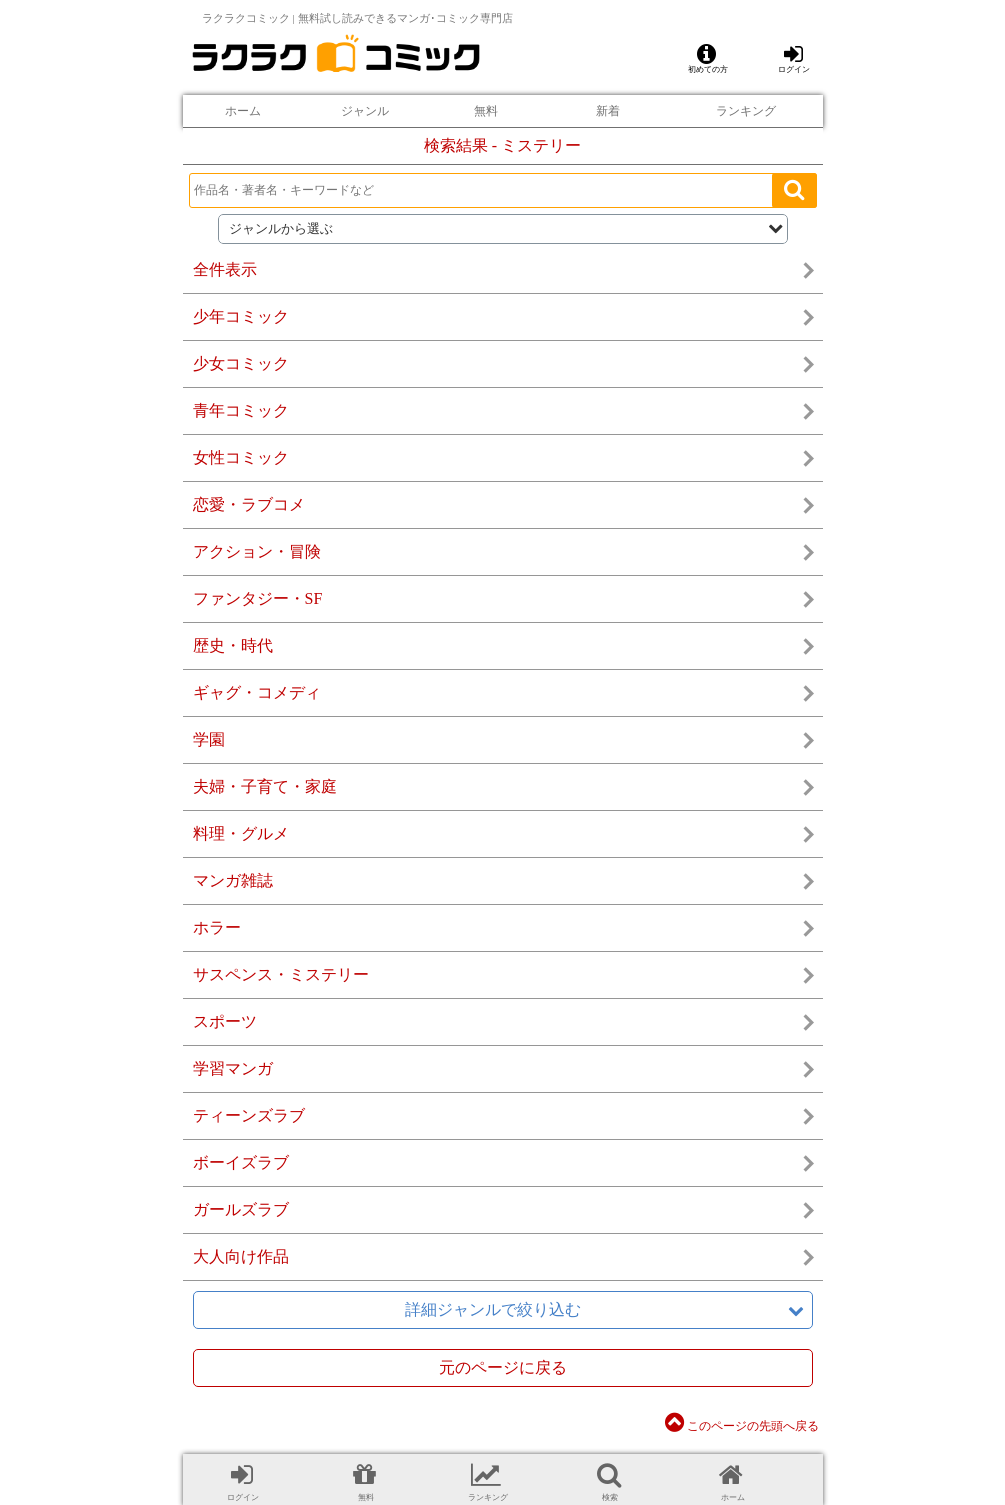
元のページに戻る (503, 1367)
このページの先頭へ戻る (742, 1426)
